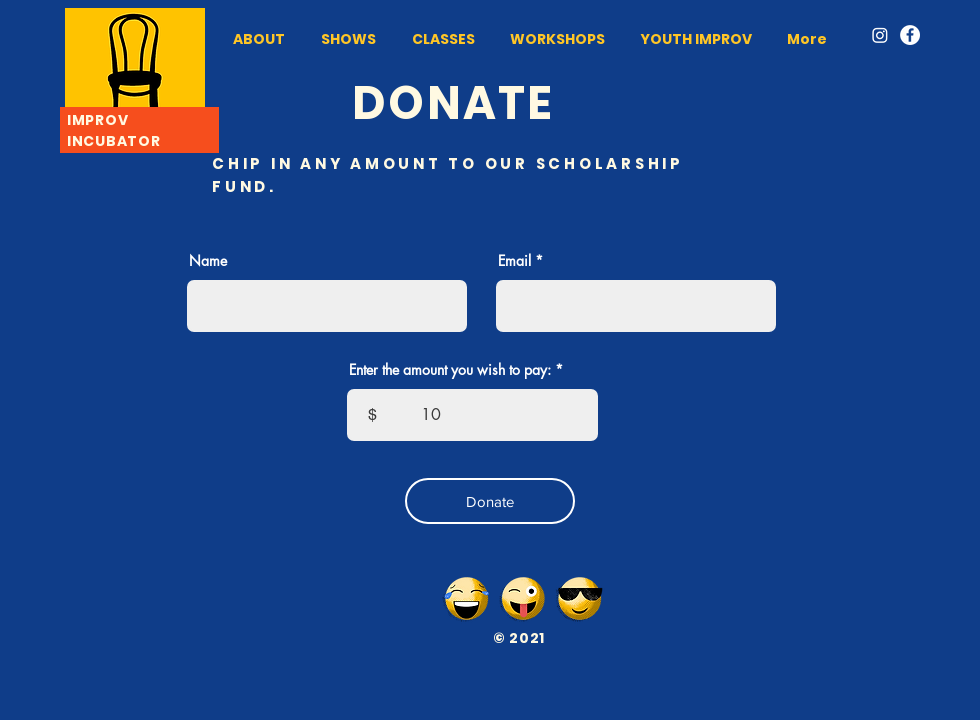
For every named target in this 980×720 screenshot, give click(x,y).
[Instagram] (880, 35)
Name (208, 261)
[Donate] (490, 501)
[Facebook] (910, 35)
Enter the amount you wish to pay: (450, 370)
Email (514, 261)
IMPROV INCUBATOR (113, 130)
